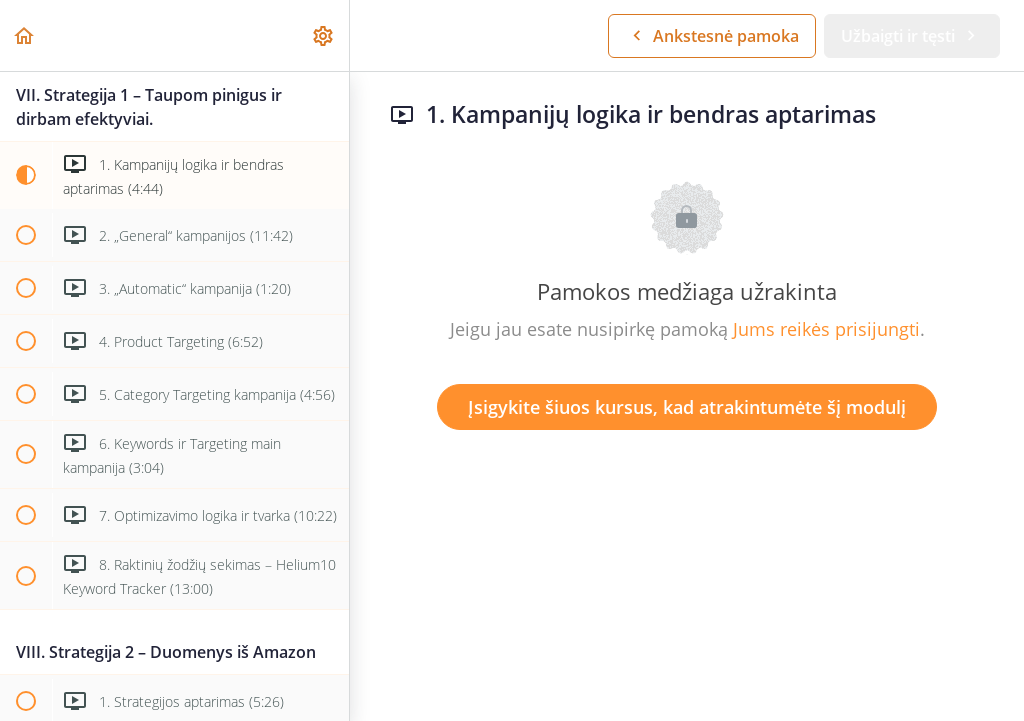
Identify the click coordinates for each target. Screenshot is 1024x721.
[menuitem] (324, 35)
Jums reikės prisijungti (826, 329)
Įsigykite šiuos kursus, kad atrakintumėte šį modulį (687, 407)
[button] (25, 35)
